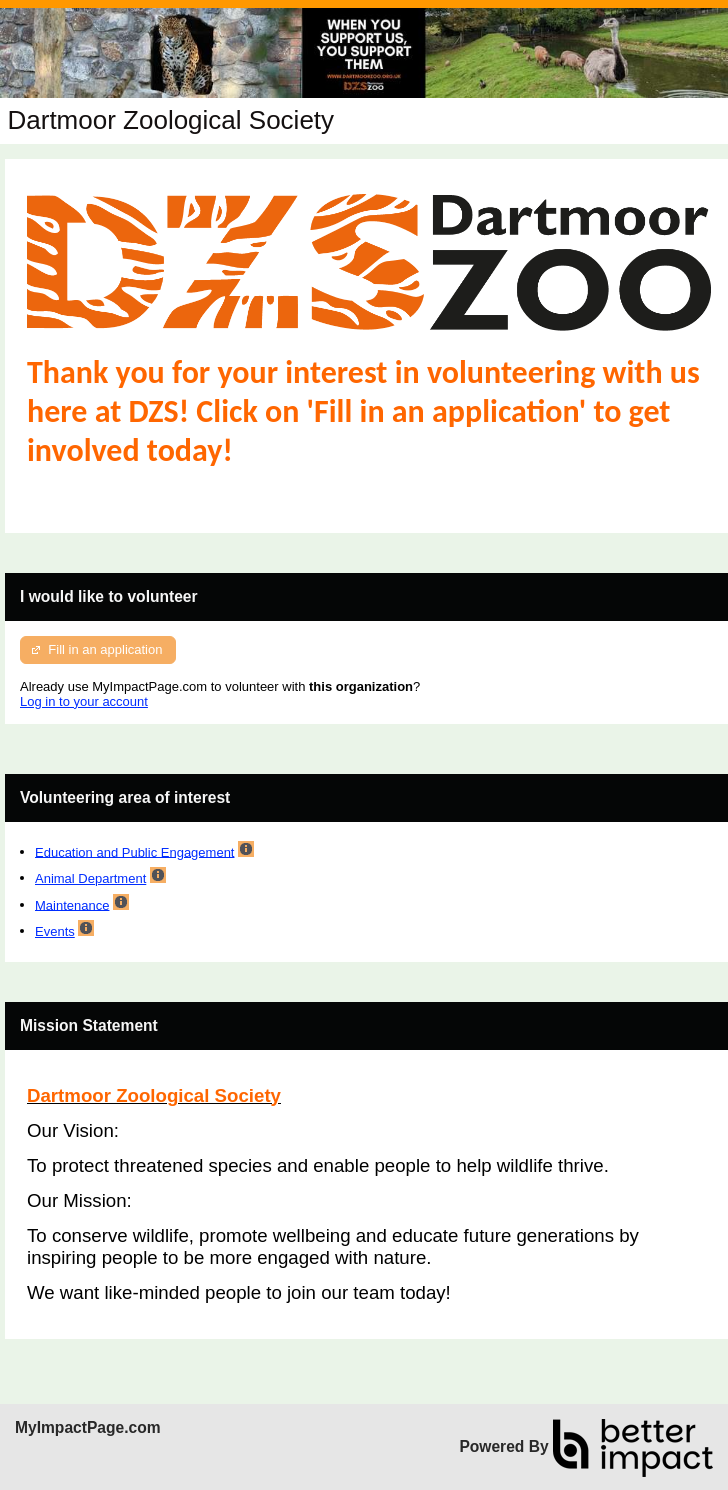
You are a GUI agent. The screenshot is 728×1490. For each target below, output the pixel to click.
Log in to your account (84, 701)
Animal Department (90, 878)
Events (55, 931)
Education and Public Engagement (134, 851)
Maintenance (72, 904)
